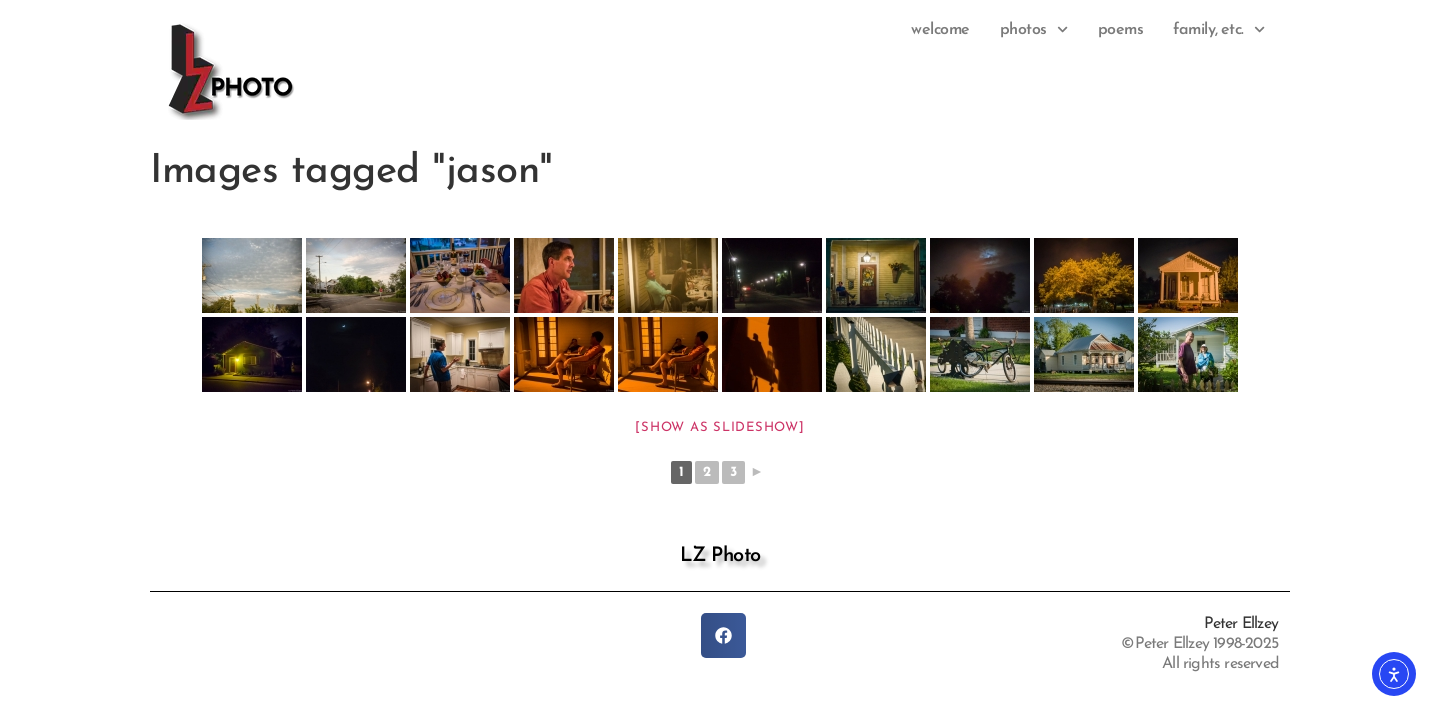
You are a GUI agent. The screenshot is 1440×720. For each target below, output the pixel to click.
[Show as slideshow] (719, 427)
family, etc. (1219, 30)
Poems (1121, 30)
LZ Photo (720, 556)
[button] (723, 635)
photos (1034, 30)
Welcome (940, 30)
